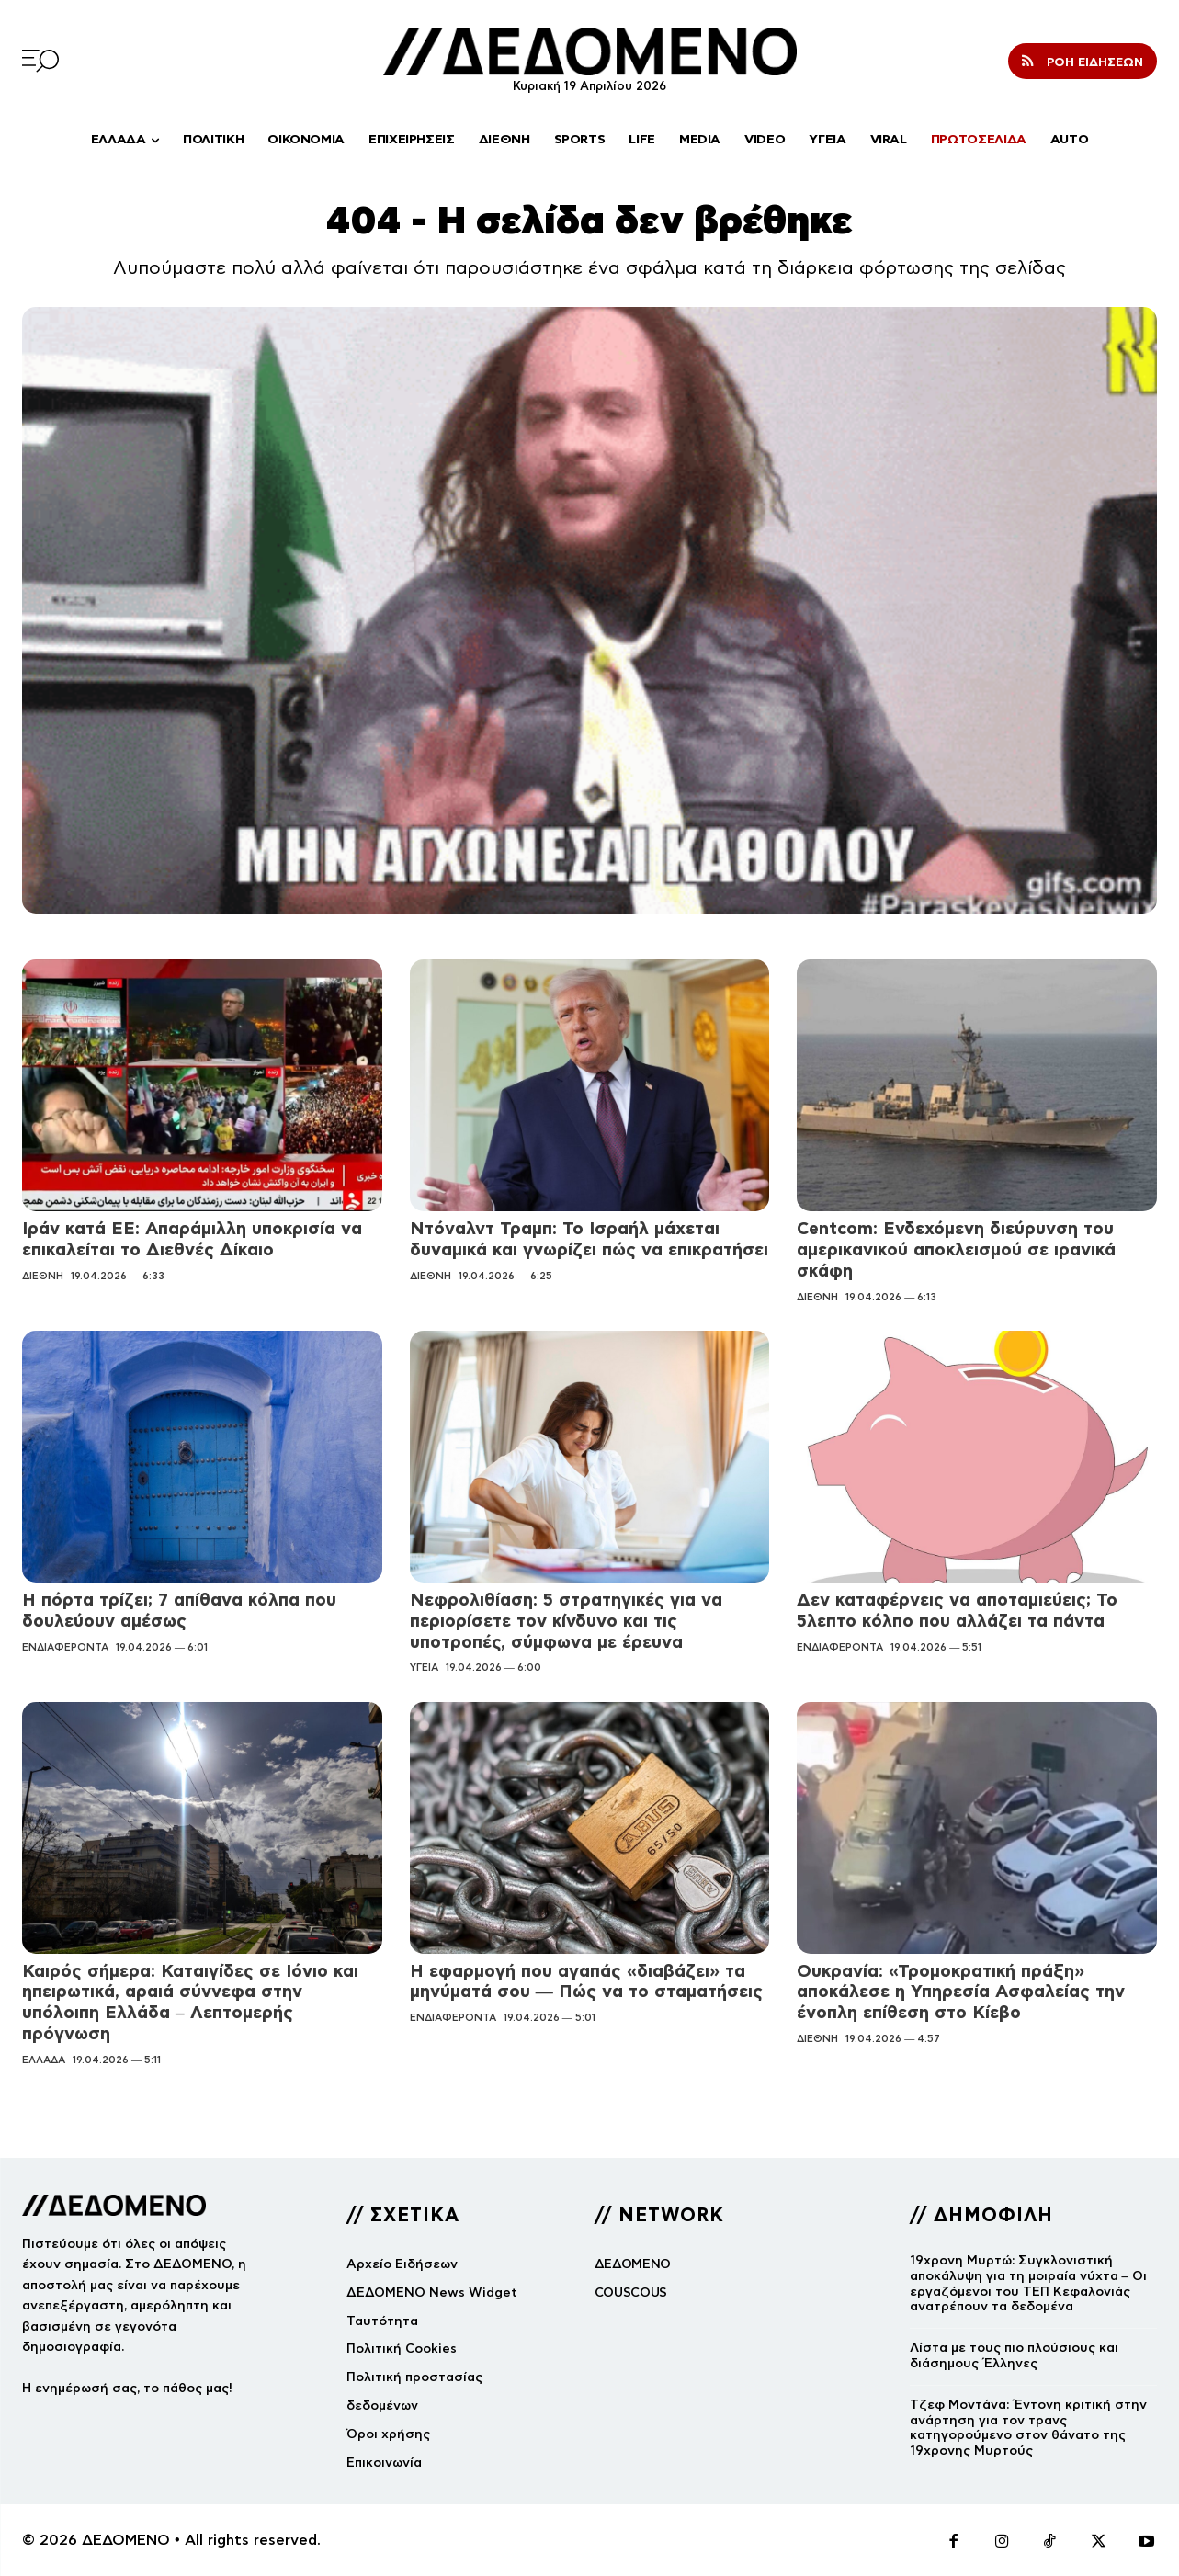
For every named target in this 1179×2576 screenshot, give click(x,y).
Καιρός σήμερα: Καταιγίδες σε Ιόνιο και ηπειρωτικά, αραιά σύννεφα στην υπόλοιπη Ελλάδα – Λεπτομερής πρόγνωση (190, 2002)
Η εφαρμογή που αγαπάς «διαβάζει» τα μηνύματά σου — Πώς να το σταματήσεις (586, 1981)
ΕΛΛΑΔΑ (43, 2059)
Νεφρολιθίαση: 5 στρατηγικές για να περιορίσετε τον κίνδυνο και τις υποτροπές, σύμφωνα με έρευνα (566, 1620)
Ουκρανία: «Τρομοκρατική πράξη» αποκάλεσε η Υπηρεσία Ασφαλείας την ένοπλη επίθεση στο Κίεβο (961, 1992)
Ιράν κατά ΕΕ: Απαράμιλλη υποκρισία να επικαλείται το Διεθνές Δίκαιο (192, 1239)
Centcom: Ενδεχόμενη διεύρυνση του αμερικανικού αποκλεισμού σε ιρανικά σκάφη (956, 1249)
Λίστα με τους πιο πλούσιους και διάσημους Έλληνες (1014, 2355)
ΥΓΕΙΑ (424, 1667)
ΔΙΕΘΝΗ (42, 1275)
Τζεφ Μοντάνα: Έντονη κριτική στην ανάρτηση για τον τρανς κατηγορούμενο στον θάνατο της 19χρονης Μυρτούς (1028, 2427)
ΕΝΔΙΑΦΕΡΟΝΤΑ (65, 1646)
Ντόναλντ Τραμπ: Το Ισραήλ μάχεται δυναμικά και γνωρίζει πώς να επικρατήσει (589, 1239)
